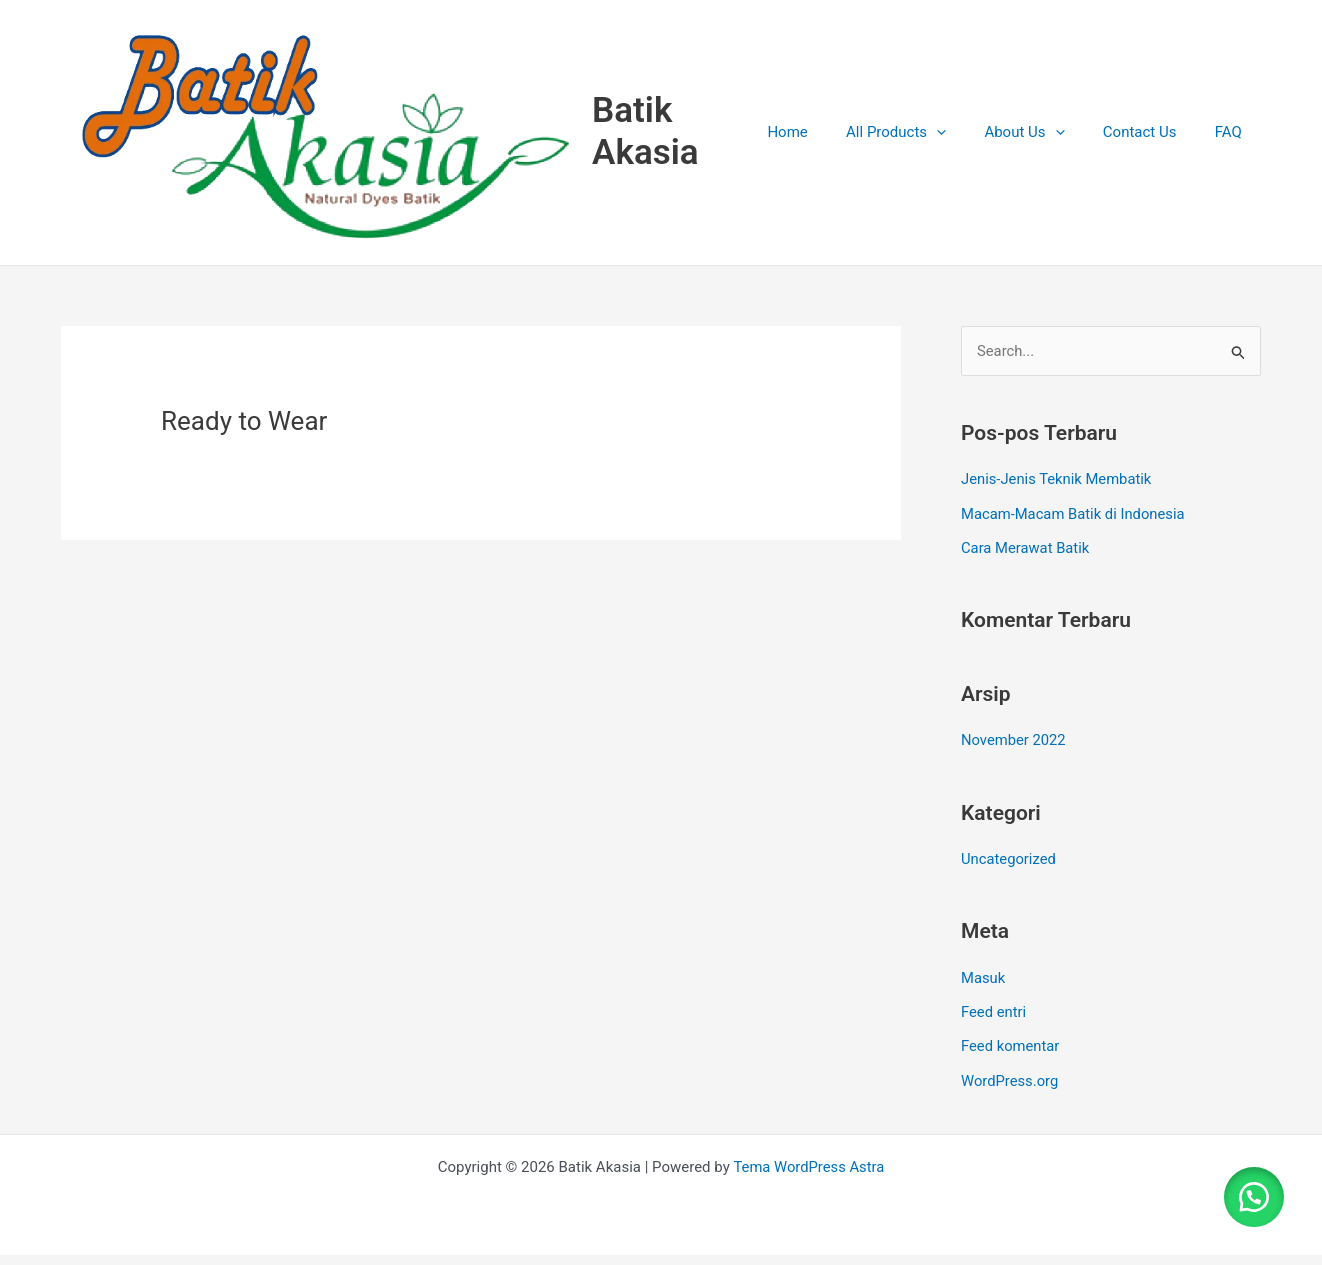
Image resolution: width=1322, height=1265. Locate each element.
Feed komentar (1011, 1058)
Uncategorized (1009, 872)
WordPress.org (1010, 1091)
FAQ (1232, 140)
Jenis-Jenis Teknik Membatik (1057, 495)
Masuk (983, 990)
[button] (1252, 1195)
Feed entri (994, 1024)
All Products (925, 140)
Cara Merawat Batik (1026, 562)
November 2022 (1014, 754)
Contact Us (1152, 140)
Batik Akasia (678, 139)
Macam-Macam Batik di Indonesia (1074, 528)
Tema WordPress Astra (808, 1177)
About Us (1045, 140)
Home (825, 140)
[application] (965, 140)
